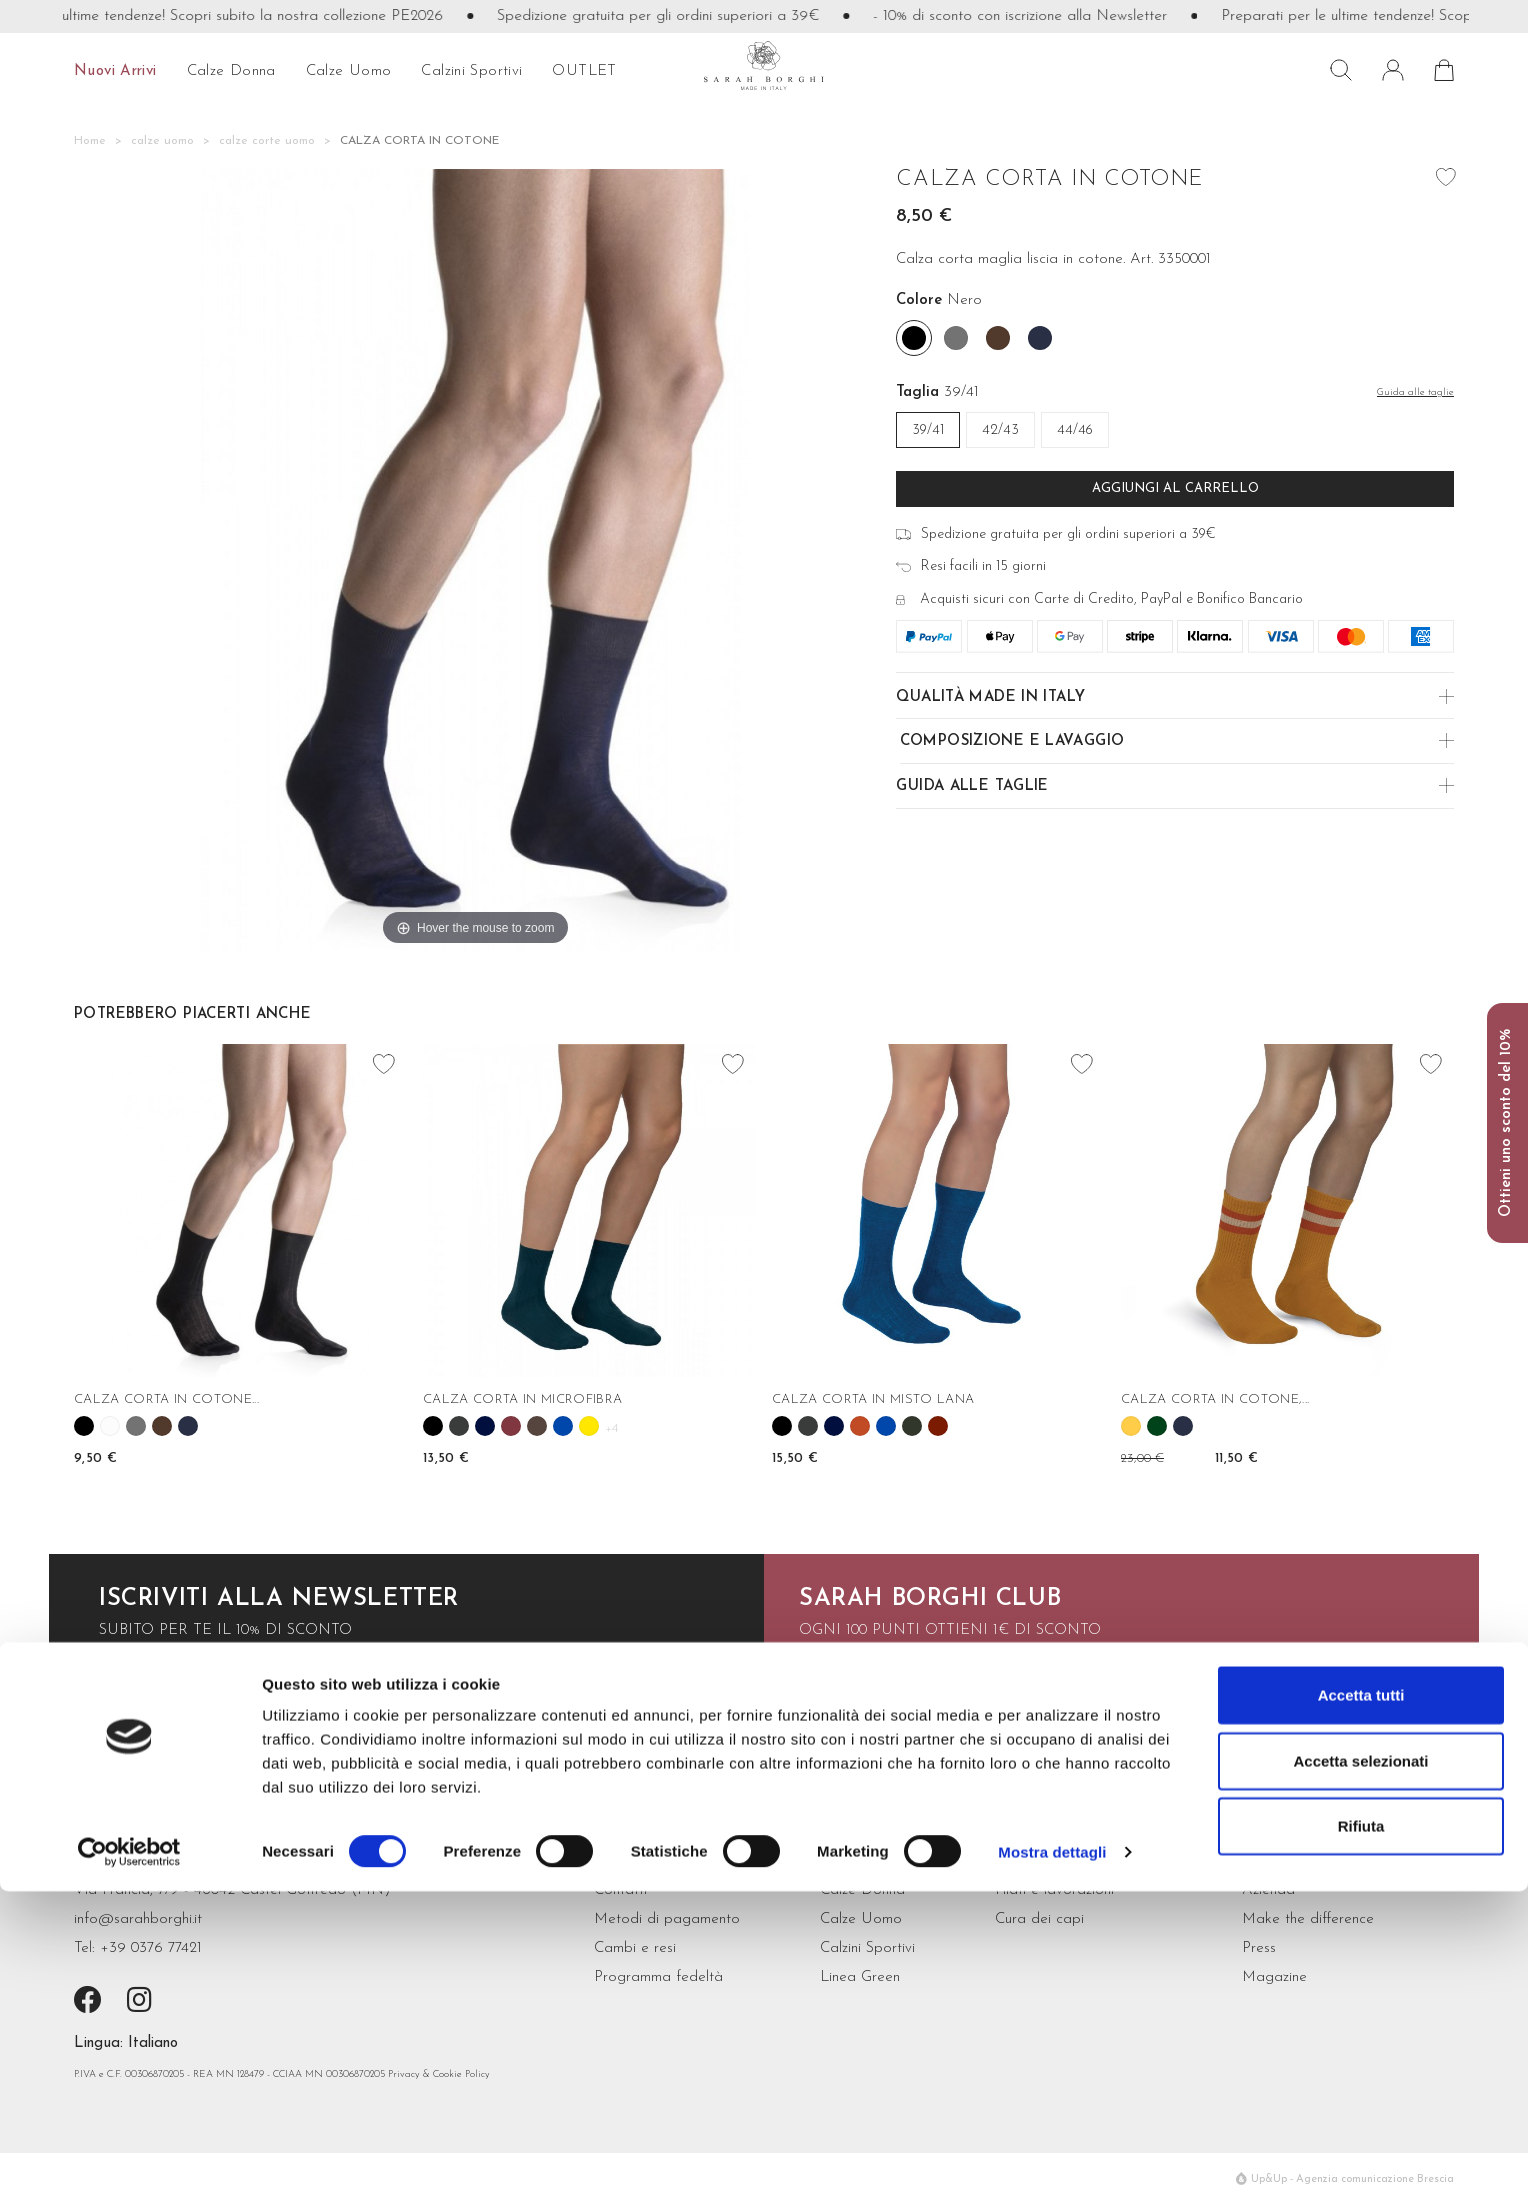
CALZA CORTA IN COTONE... (166, 1399)
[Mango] (1131, 1426)
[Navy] (1040, 338)
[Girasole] (589, 1426)
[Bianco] (110, 1426)
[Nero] (914, 338)
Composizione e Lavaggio (1012, 741)
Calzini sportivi (471, 71)
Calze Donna (862, 1890)
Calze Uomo (861, 1919)
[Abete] (1157, 1426)
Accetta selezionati (1360, 2072)
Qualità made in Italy (990, 697)
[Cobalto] (563, 1426)
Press (1259, 1948)
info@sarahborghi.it (138, 1919)
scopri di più (847, 1688)
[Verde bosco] (912, 1426)
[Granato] (938, 1426)
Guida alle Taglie (972, 786)
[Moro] (998, 338)
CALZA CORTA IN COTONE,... (1215, 1399)
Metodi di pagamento (667, 1919)
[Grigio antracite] (459, 1426)
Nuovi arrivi (115, 71)
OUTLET (584, 71)
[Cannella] (860, 1426)
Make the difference (1308, 1919)
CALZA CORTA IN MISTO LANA (873, 1399)
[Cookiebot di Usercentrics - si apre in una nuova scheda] (129, 2164)
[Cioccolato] (537, 1426)
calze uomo (349, 71)
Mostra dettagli (1052, 2163)
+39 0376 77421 (151, 1948)
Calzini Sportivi (867, 1948)
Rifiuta (1361, 2137)
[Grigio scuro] (956, 338)
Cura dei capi (1039, 1919)
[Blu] (485, 1426)
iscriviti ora (146, 1688)
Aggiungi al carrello (1175, 488)
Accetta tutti (1361, 2006)
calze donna (231, 71)
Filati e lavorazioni (1054, 1890)
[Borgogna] (511, 1426)
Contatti (620, 1890)
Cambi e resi (635, 1948)
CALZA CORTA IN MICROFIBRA (522, 1399)
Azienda (1268, 1890)
